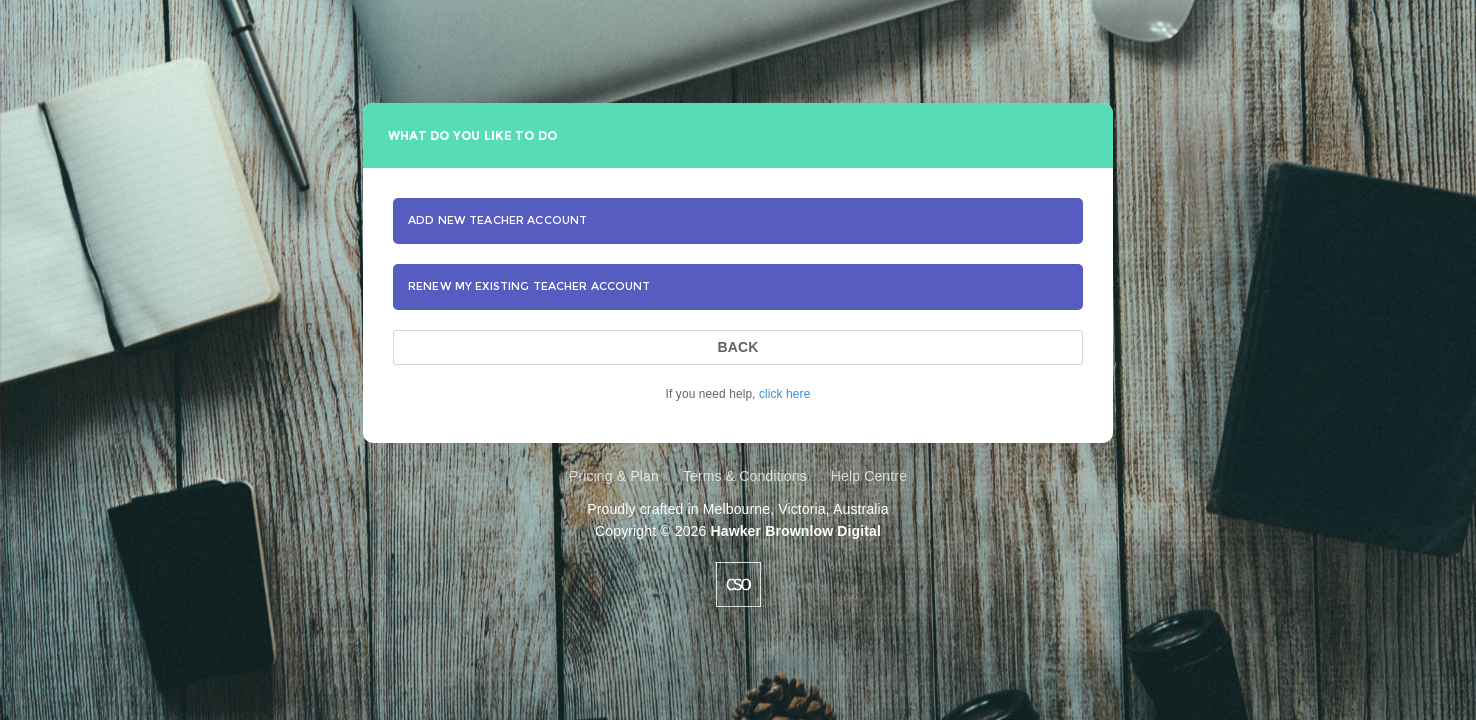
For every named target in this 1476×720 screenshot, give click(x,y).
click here (784, 394)
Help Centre (869, 476)
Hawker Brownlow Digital (795, 531)
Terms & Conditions (745, 476)
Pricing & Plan (614, 476)
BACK (737, 347)
